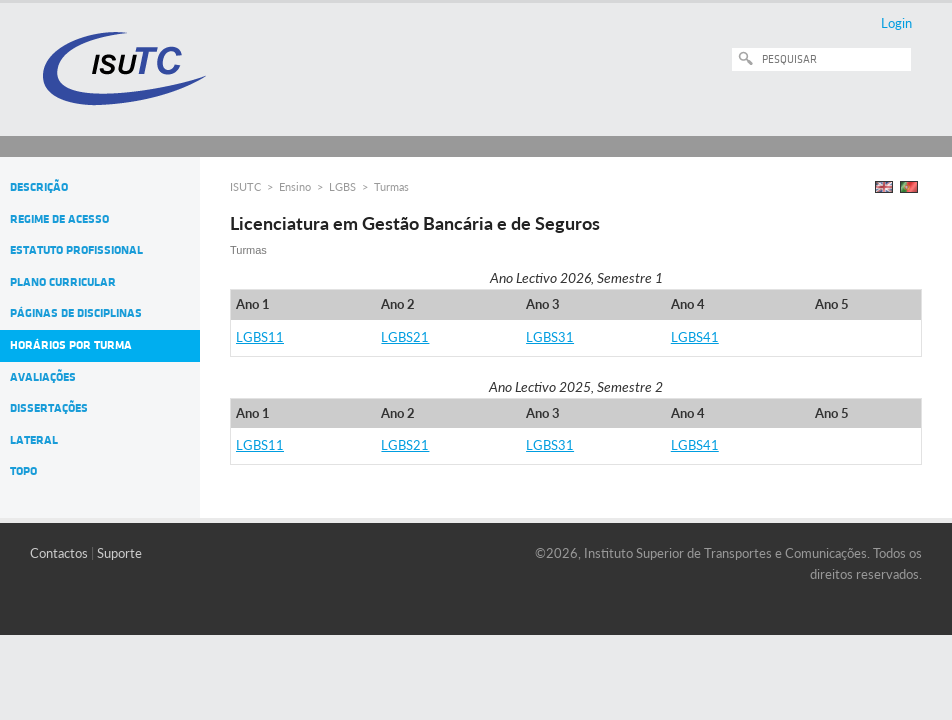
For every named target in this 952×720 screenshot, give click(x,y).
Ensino (295, 186)
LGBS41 (695, 337)
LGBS (342, 186)
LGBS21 (405, 337)
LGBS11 (260, 337)
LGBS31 (550, 337)
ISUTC (245, 186)
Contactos (59, 553)
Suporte (119, 553)
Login (896, 23)
